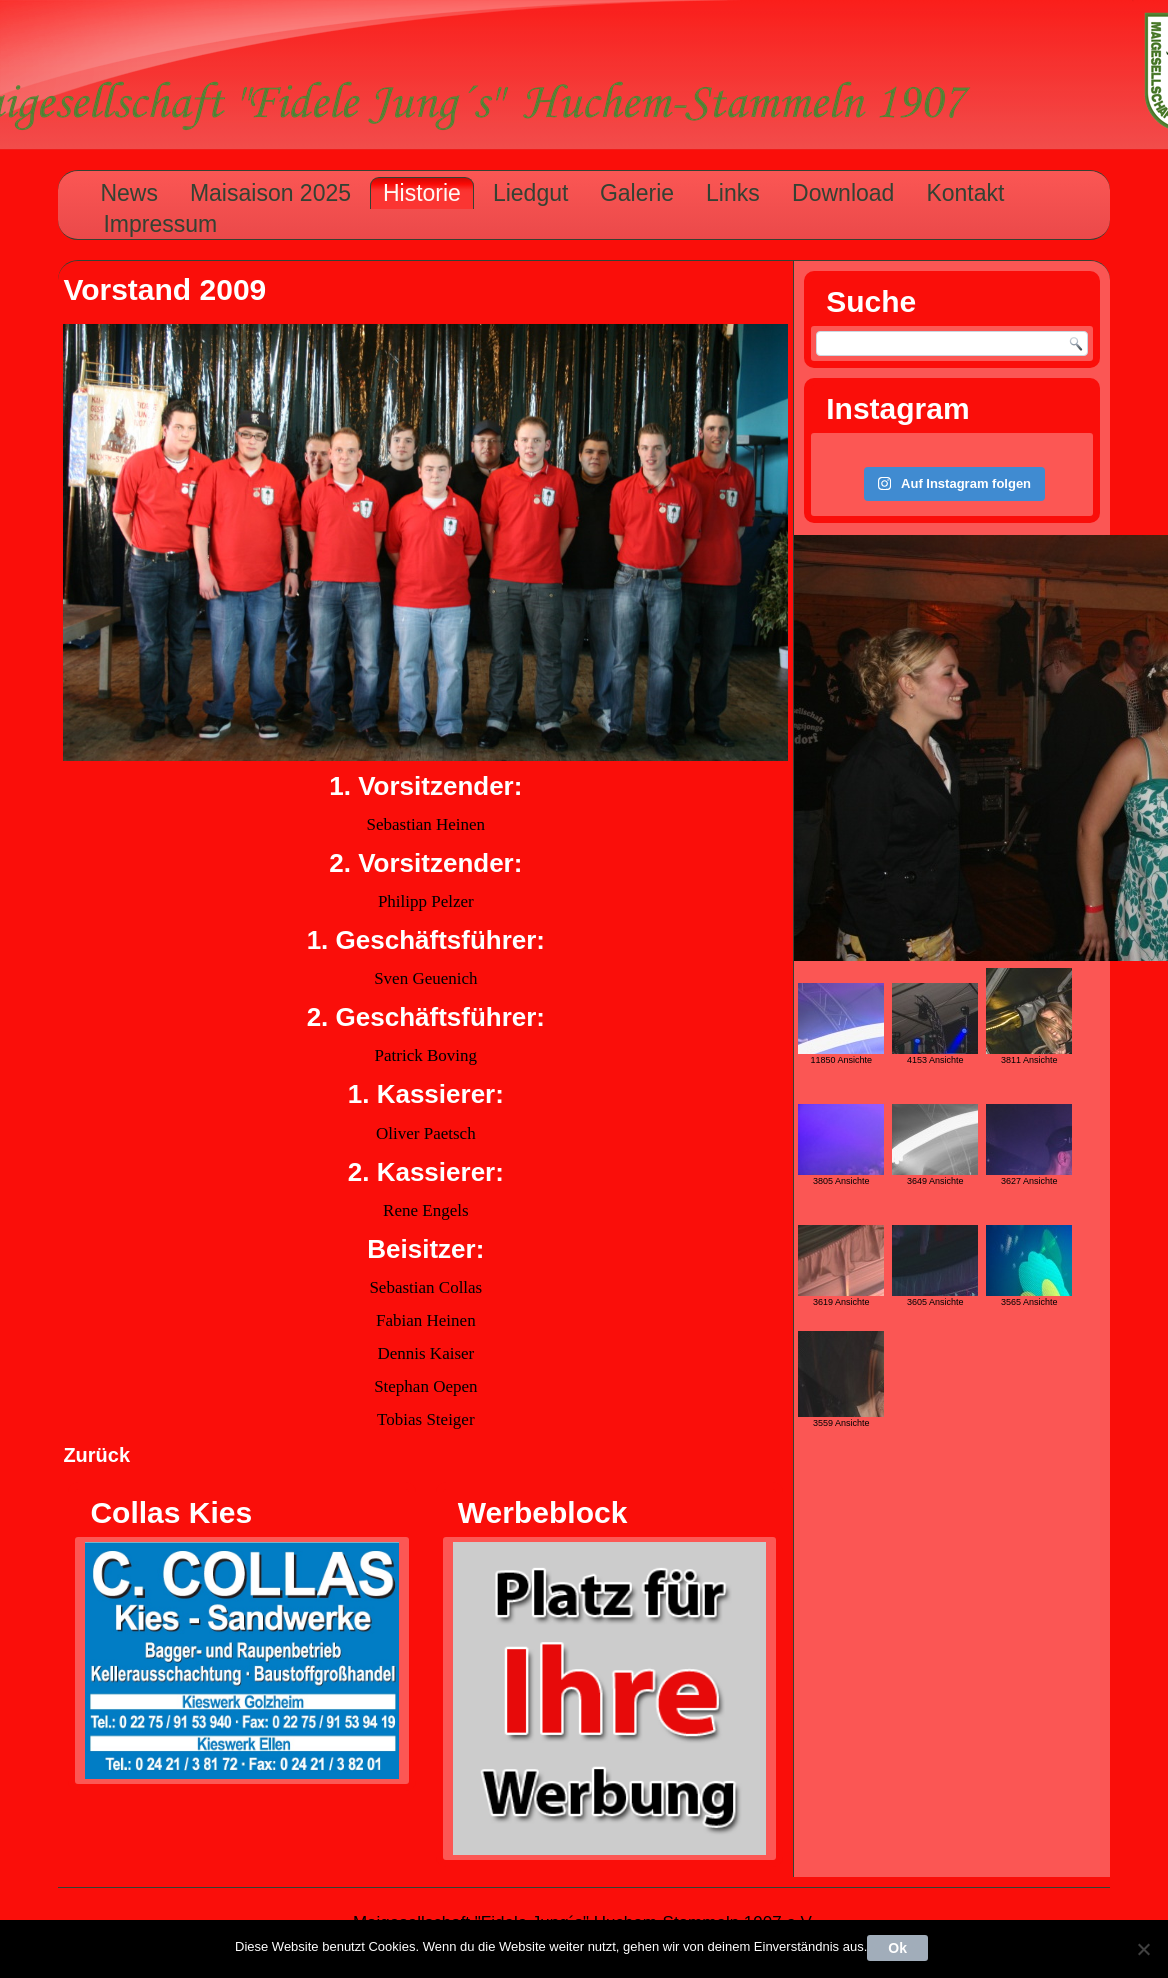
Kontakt (965, 193)
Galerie (637, 193)
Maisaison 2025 (270, 193)
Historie (422, 193)
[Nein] (1143, 1949)
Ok (897, 1948)
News (129, 193)
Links (733, 193)
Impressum (160, 224)
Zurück (96, 1455)
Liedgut (530, 193)
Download (843, 193)
